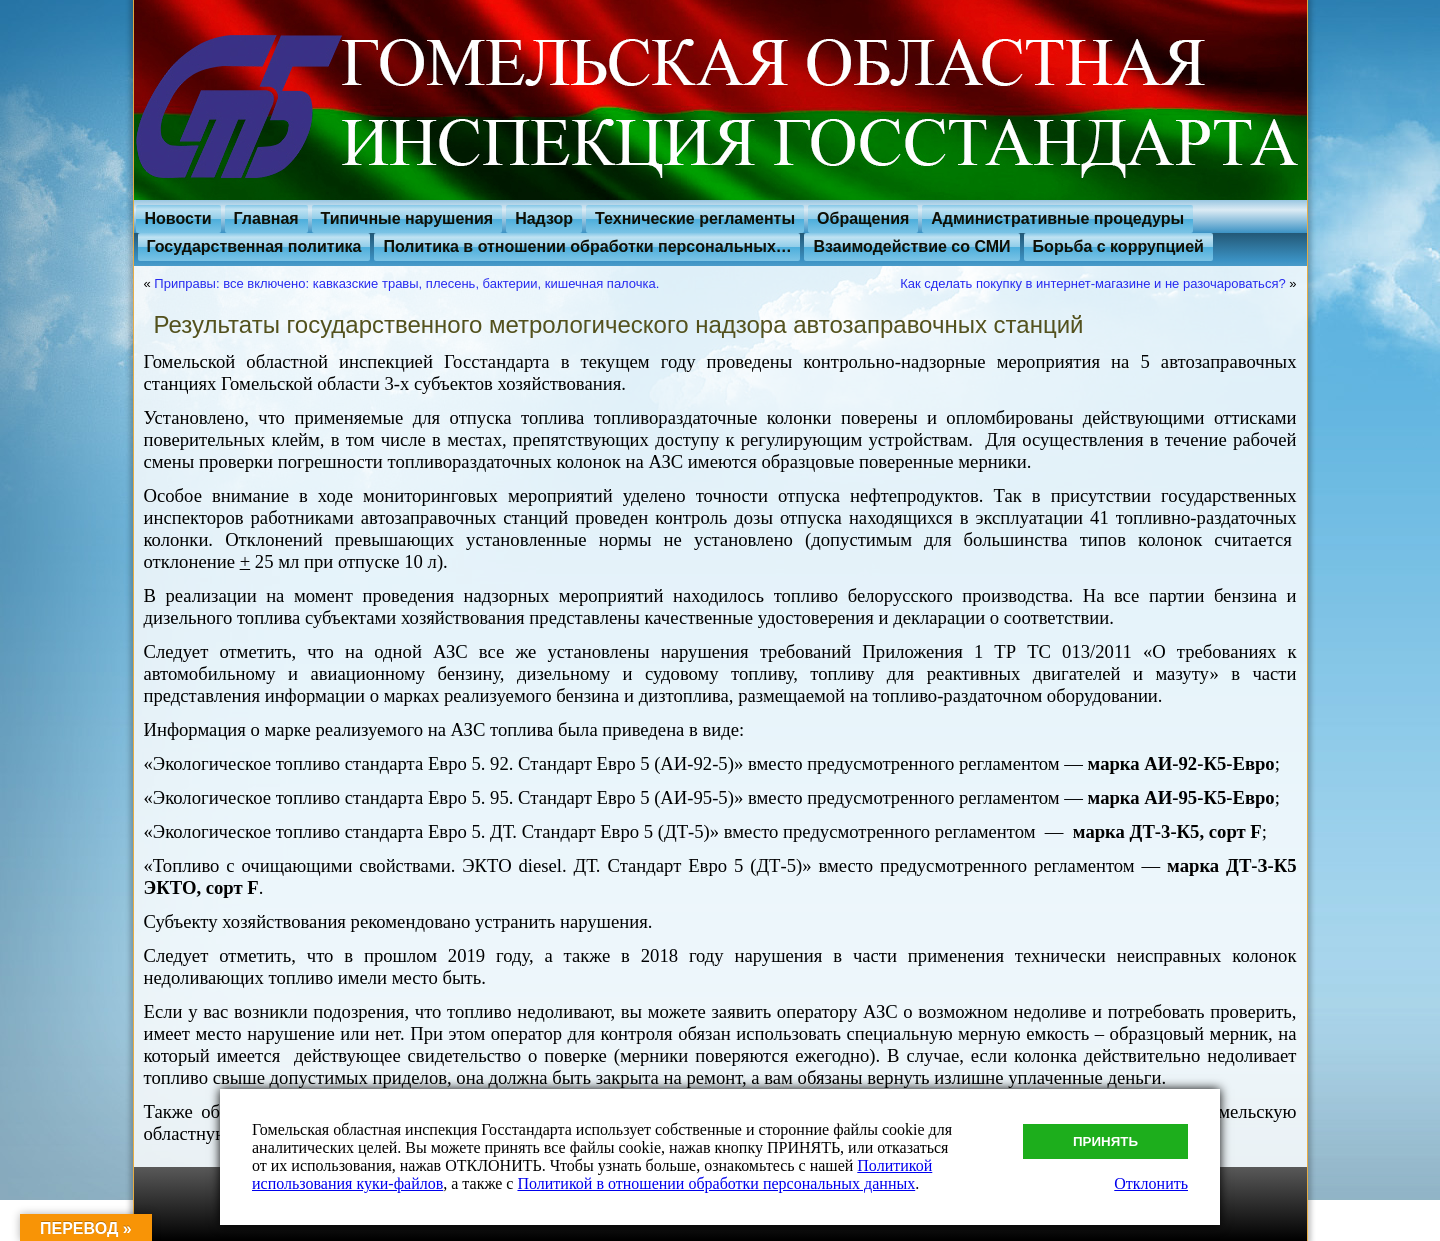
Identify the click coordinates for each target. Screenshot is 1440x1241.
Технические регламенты (695, 218)
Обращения (863, 218)
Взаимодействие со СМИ (911, 246)
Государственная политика (254, 246)
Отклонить (1151, 1183)
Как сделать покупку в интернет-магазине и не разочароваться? (1093, 283)
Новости (178, 218)
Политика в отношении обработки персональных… (587, 246)
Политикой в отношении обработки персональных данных (716, 1183)
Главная (266, 218)
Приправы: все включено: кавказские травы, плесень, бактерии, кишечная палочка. (406, 283)
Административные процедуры (1057, 218)
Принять (1105, 1141)
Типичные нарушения (407, 218)
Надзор (544, 218)
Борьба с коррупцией (1118, 246)
